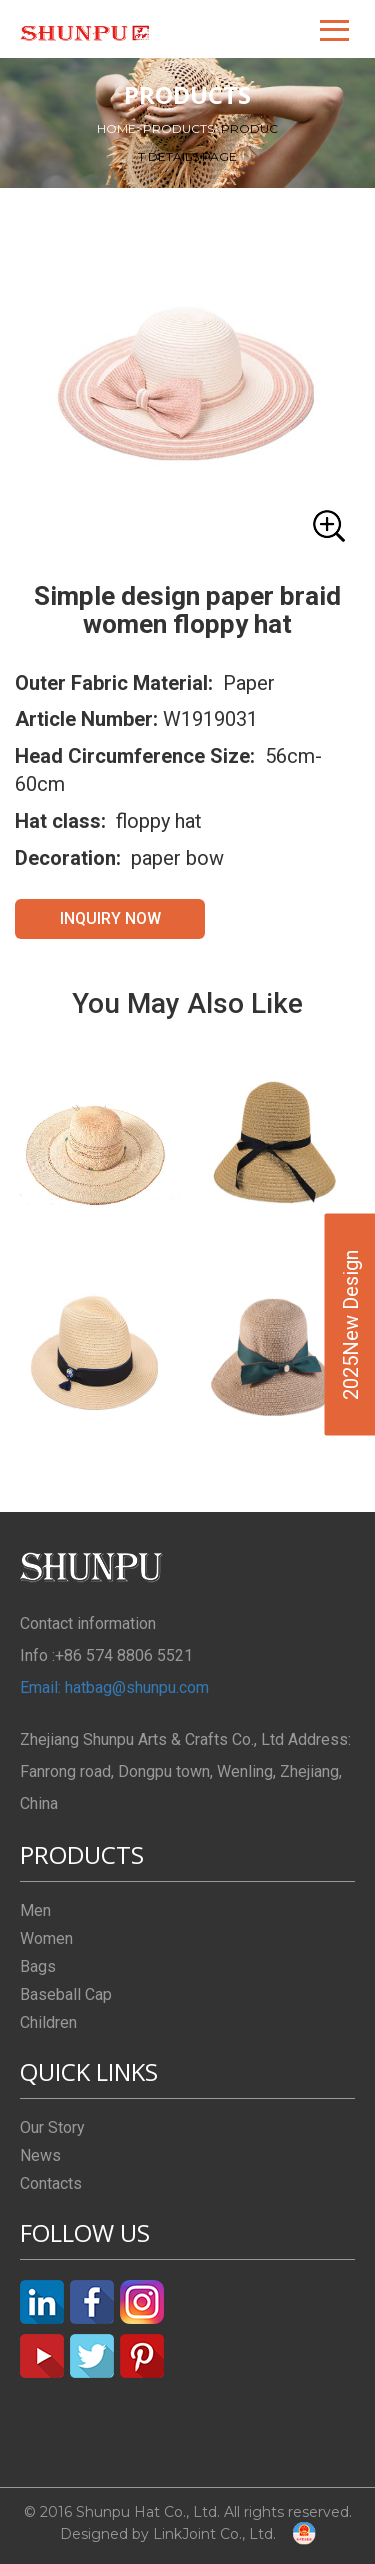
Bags (38, 1966)
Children (48, 2022)
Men (35, 1910)
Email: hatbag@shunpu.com (114, 1687)
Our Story (52, 2127)
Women (46, 1938)
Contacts (51, 2183)
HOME (120, 128)
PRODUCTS (182, 128)
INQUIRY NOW (110, 918)
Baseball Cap (66, 1994)
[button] (336, 29)
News (40, 2155)
